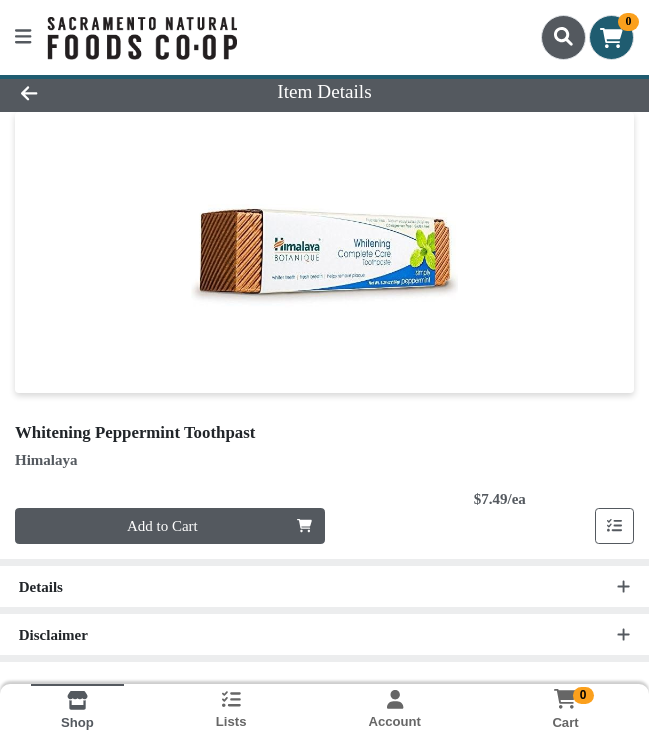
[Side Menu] (23, 37)
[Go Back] (92, 92)
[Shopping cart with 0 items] (611, 37)
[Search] (563, 37)
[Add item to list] (615, 526)
